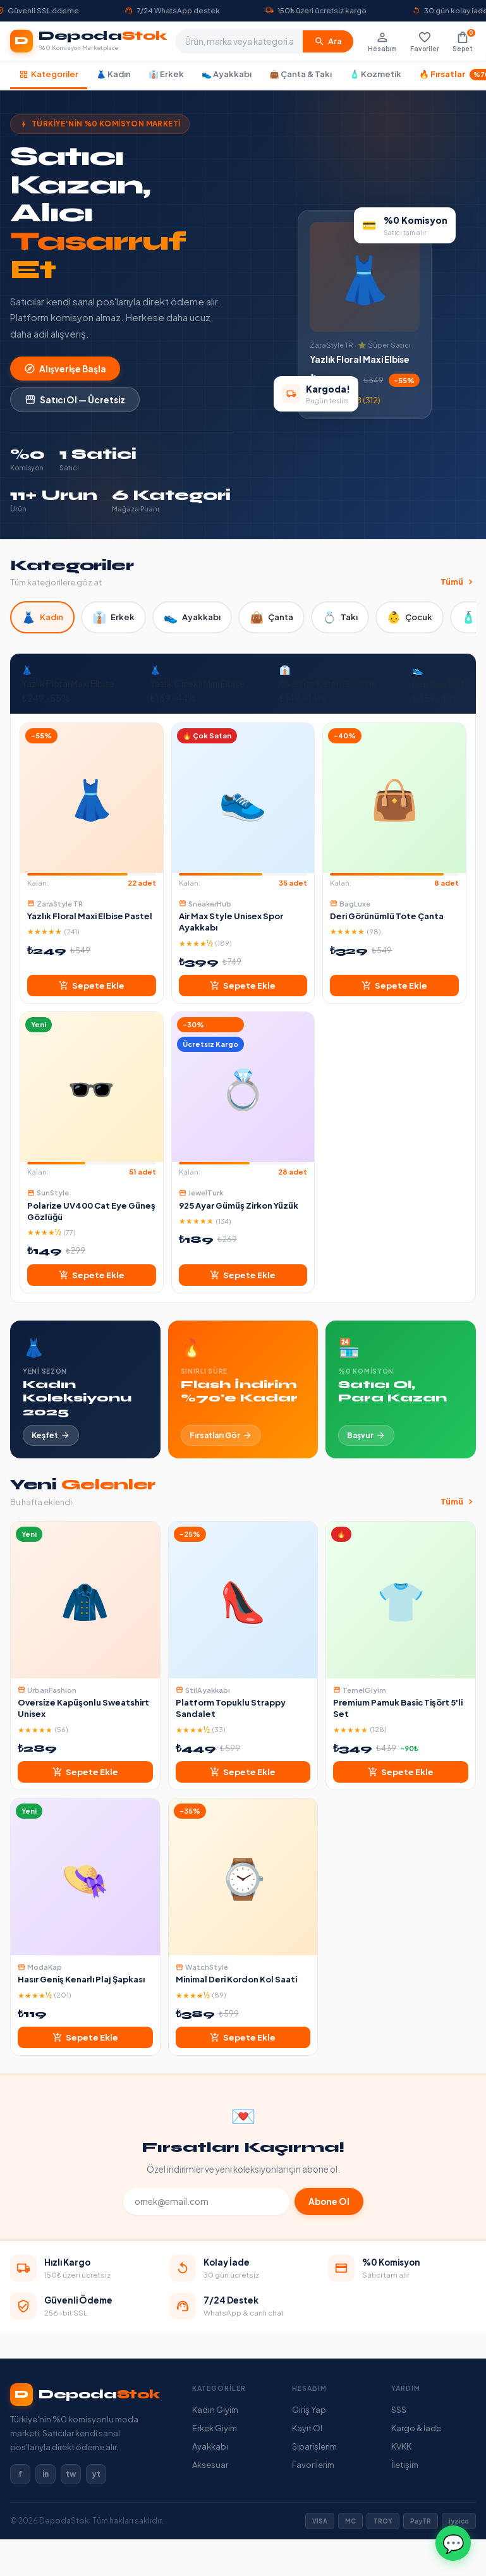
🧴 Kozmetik (375, 74)
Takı (340, 617)
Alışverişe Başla (65, 368)
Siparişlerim (314, 2446)
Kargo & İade (416, 2428)
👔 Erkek (166, 74)
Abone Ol (328, 2201)
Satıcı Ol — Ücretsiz (75, 399)
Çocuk (409, 617)
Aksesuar (210, 2465)
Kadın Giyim (215, 2410)
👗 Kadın (113, 74)
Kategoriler (48, 74)
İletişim (404, 2465)
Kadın (42, 617)
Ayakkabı (192, 617)
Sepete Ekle (92, 985)
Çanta (271, 617)
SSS (398, 2410)
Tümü (458, 582)
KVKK (401, 2446)
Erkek (113, 617)
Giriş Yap (309, 2410)
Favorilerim (313, 2465)
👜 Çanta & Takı (300, 74)
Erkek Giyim (214, 2428)
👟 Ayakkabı (227, 74)
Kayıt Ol (307, 2428)
